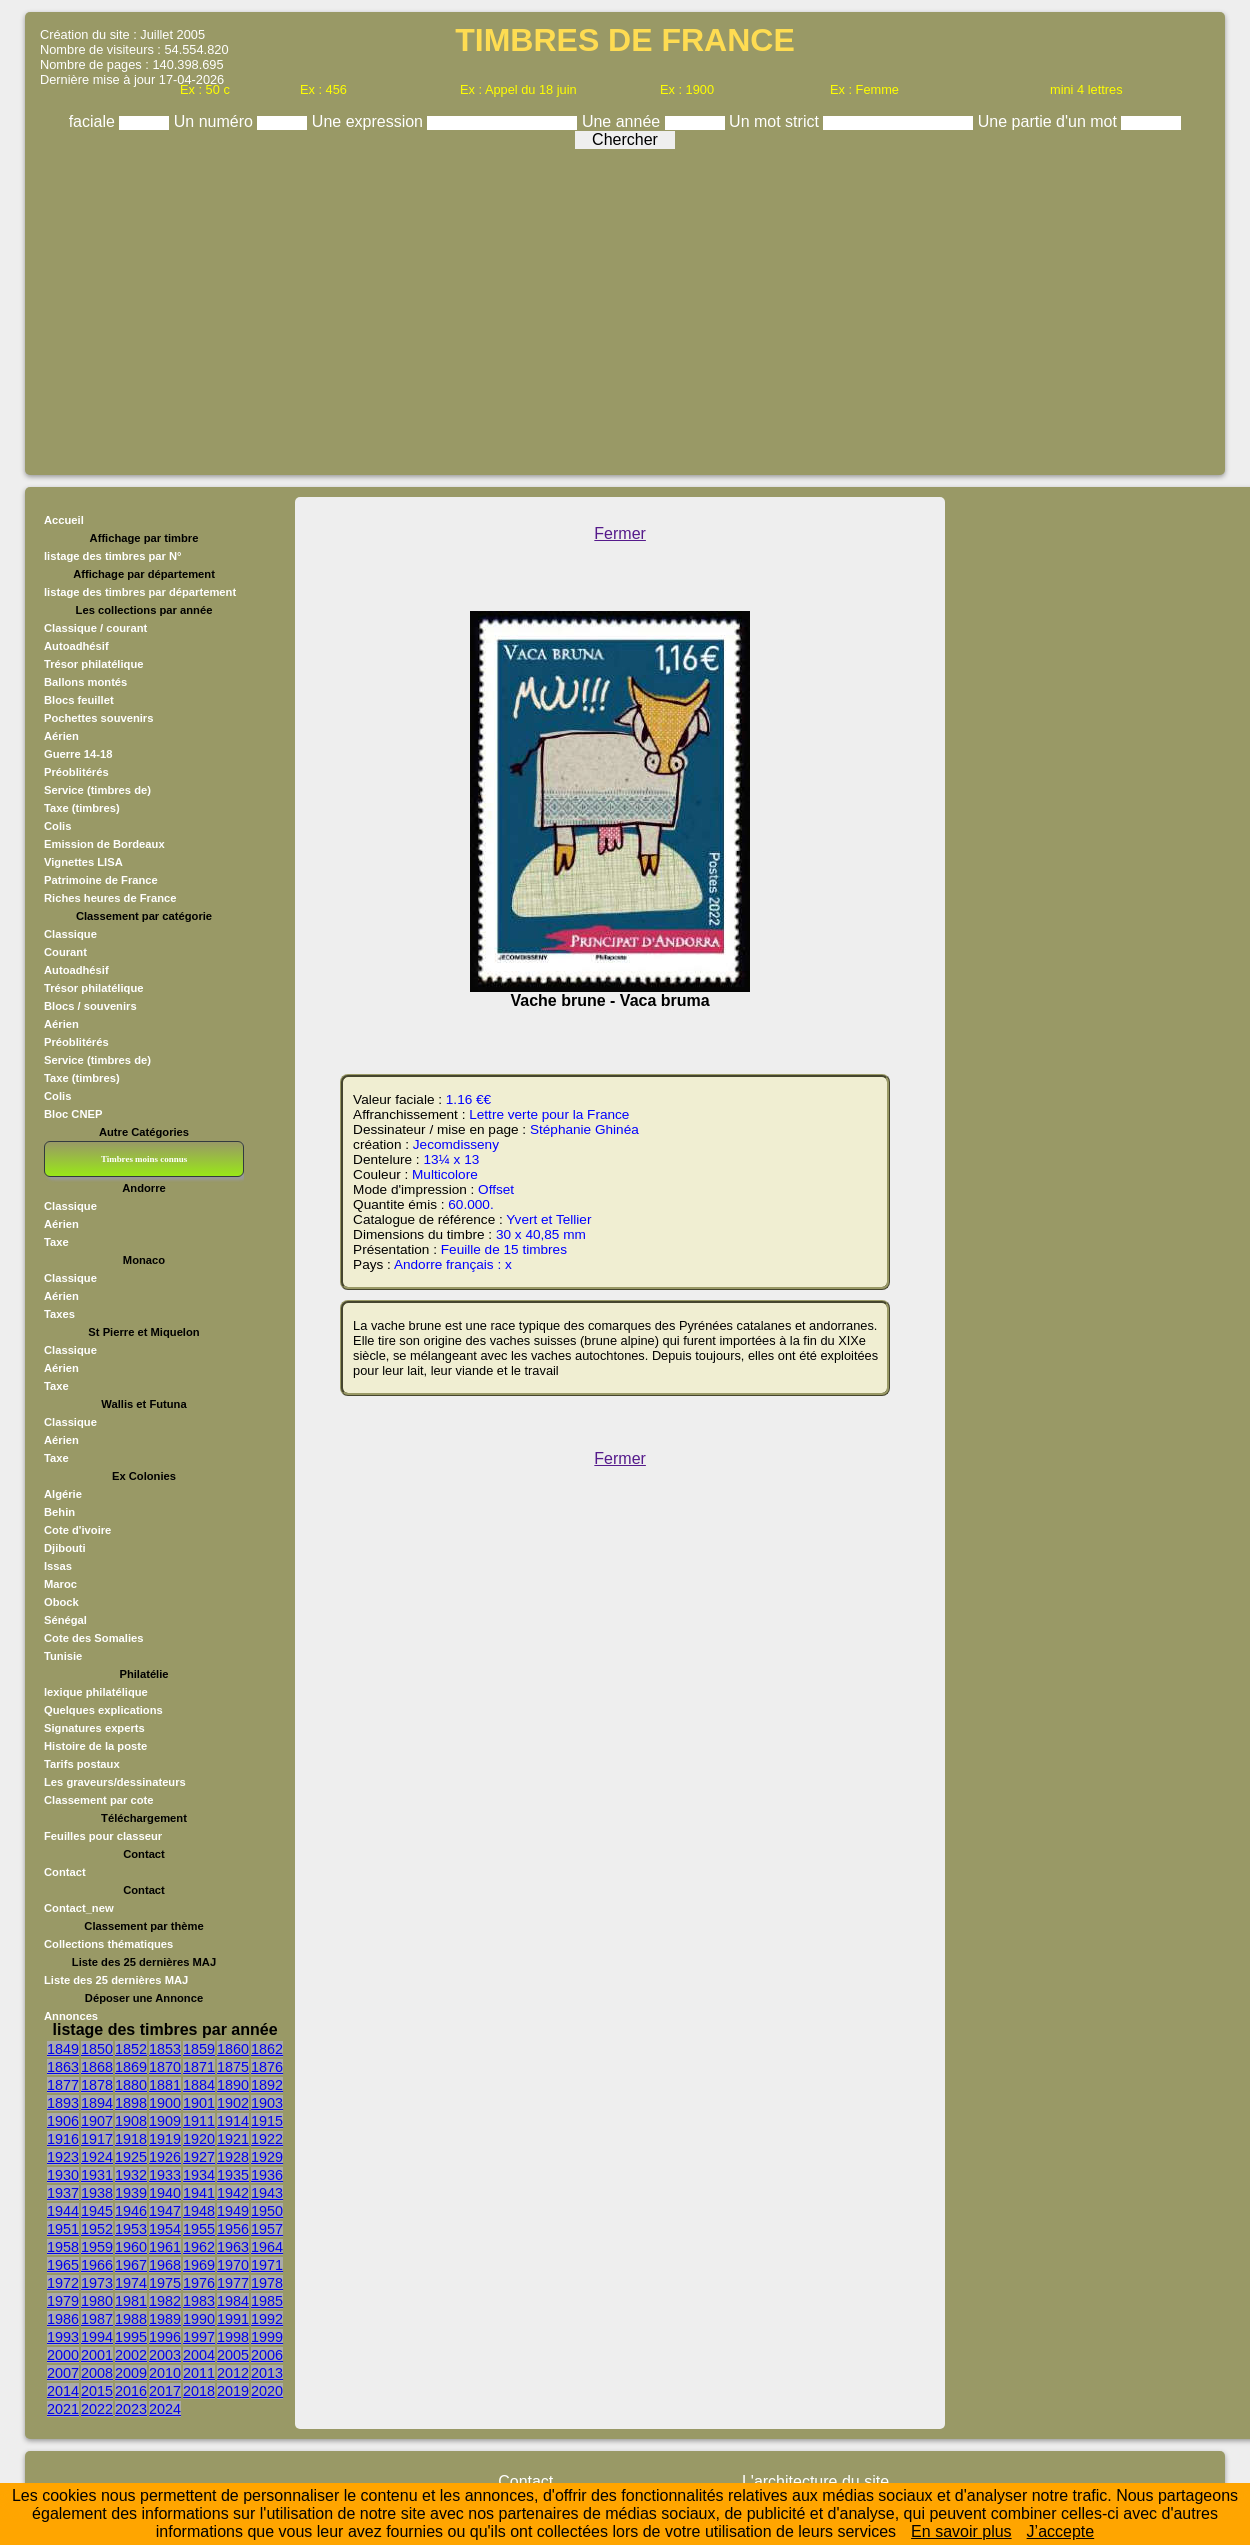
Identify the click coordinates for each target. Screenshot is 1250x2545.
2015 (97, 2391)
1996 (165, 2337)
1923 (63, 2157)
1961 (165, 2247)
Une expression (370, 121)
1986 (63, 2319)
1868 (97, 2067)
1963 (233, 2247)
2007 (63, 2373)
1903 (267, 2103)
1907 (97, 2121)
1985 (267, 2301)
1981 (131, 2301)
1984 (233, 2301)
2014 (63, 2391)
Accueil (64, 520)
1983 (199, 2301)
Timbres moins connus (144, 1159)
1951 (63, 2229)
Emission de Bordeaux (104, 844)
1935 (233, 2175)
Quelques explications (103, 1710)
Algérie (63, 1494)
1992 (267, 2319)
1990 (199, 2319)
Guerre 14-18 (78, 754)
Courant (65, 952)
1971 (267, 2265)
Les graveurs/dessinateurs (115, 1782)
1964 (267, 2247)
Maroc (60, 1584)
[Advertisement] (625, 307)
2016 (131, 2391)
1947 (165, 2211)
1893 (63, 2103)
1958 (63, 2247)
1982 (165, 2301)
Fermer (620, 533)
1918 (131, 2139)
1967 (131, 2265)
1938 (97, 2193)
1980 (97, 2301)
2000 (63, 2355)
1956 (233, 2229)
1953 (131, 2229)
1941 (199, 2193)
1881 (165, 2085)
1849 (63, 2049)
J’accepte (1061, 2531)
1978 (267, 2283)
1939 (131, 2193)
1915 (267, 2121)
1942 (233, 2193)
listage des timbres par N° (113, 556)
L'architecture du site (815, 2481)
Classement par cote (98, 1800)
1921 (233, 2139)
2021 (63, 2409)
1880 (131, 2085)
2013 (267, 2373)
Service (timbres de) (97, 790)
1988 (131, 2319)
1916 (63, 2139)
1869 (131, 2067)
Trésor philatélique (93, 664)
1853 (165, 2049)
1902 (233, 2103)
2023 (131, 2409)
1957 (267, 2229)
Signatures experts (94, 1728)
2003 (165, 2355)
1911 (199, 2121)
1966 (97, 2265)
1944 (63, 2211)
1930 (63, 2175)
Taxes (59, 1314)
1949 (233, 2211)
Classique (70, 934)
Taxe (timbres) (82, 808)
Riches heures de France (110, 898)
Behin (59, 1512)
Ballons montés (85, 682)
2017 (165, 2391)
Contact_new (79, 1908)
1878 (97, 2085)
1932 (131, 2175)
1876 (267, 2067)
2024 (165, 2409)
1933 (165, 2175)
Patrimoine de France (101, 880)
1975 (165, 2283)
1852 (131, 2049)
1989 (165, 2319)
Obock (61, 1602)
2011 (199, 2373)
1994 (97, 2337)
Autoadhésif (76, 646)
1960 (131, 2247)
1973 (97, 2283)
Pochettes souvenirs (98, 718)
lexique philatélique (96, 1692)
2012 (233, 2373)
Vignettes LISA (83, 862)
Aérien (61, 736)
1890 (233, 2085)
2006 (267, 2355)
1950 (267, 2211)
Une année (623, 121)
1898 (131, 2103)
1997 (199, 2337)
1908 (131, 2121)
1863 (63, 2067)
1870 (165, 2067)
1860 (233, 2049)
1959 (97, 2247)
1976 (199, 2283)
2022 (97, 2409)
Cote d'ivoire (77, 1530)
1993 (63, 2337)
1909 (165, 2121)
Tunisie (63, 1656)
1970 (233, 2265)
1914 (233, 2121)
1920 (199, 2139)
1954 (165, 2229)
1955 (199, 2229)
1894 (97, 2103)
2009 (131, 2373)
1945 (97, 2211)
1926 (165, 2157)
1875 (233, 2067)
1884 (199, 2085)
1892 (267, 2085)
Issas (58, 1566)
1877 (63, 2085)
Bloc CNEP (73, 1114)
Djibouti (65, 1548)
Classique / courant (95, 628)
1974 (131, 2283)
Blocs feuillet (79, 700)
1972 (63, 2283)
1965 (63, 2265)
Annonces (71, 2016)
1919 (165, 2139)
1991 (233, 2319)
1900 (165, 2103)
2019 (233, 2391)
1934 (199, 2175)
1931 (97, 2175)
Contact (65, 1872)
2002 (131, 2355)
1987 (97, 2319)
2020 (267, 2391)
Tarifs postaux (82, 1764)
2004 (199, 2355)
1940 (165, 2193)
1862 (267, 2049)
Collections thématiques (108, 1944)
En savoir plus (961, 2531)
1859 (199, 2049)
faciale (94, 121)
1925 (131, 2157)
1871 (199, 2067)
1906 (63, 2121)
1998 (233, 2337)
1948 (199, 2211)
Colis (57, 826)
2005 (233, 2355)
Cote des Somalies (93, 1638)
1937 (63, 2193)
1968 (165, 2265)
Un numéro (216, 121)
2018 (199, 2391)
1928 (233, 2157)
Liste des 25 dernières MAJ (116, 1980)
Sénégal (65, 1620)
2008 (97, 2373)
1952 (97, 2229)
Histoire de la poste (95, 1746)
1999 (267, 2337)
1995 (131, 2337)
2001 (97, 2355)
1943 (267, 2193)
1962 (199, 2247)
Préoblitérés (76, 772)
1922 (267, 2139)
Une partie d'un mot (1050, 121)
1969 (199, 2265)
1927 (199, 2157)
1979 (63, 2301)
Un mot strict (776, 121)
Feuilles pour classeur (103, 1836)
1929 (267, 2157)
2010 (165, 2373)
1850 (97, 2049)
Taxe (56, 1242)
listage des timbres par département (140, 592)
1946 (131, 2211)
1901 (199, 2103)
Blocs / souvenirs (90, 1006)
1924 (97, 2157)
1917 (97, 2139)
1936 (267, 2175)
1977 (233, 2283)
